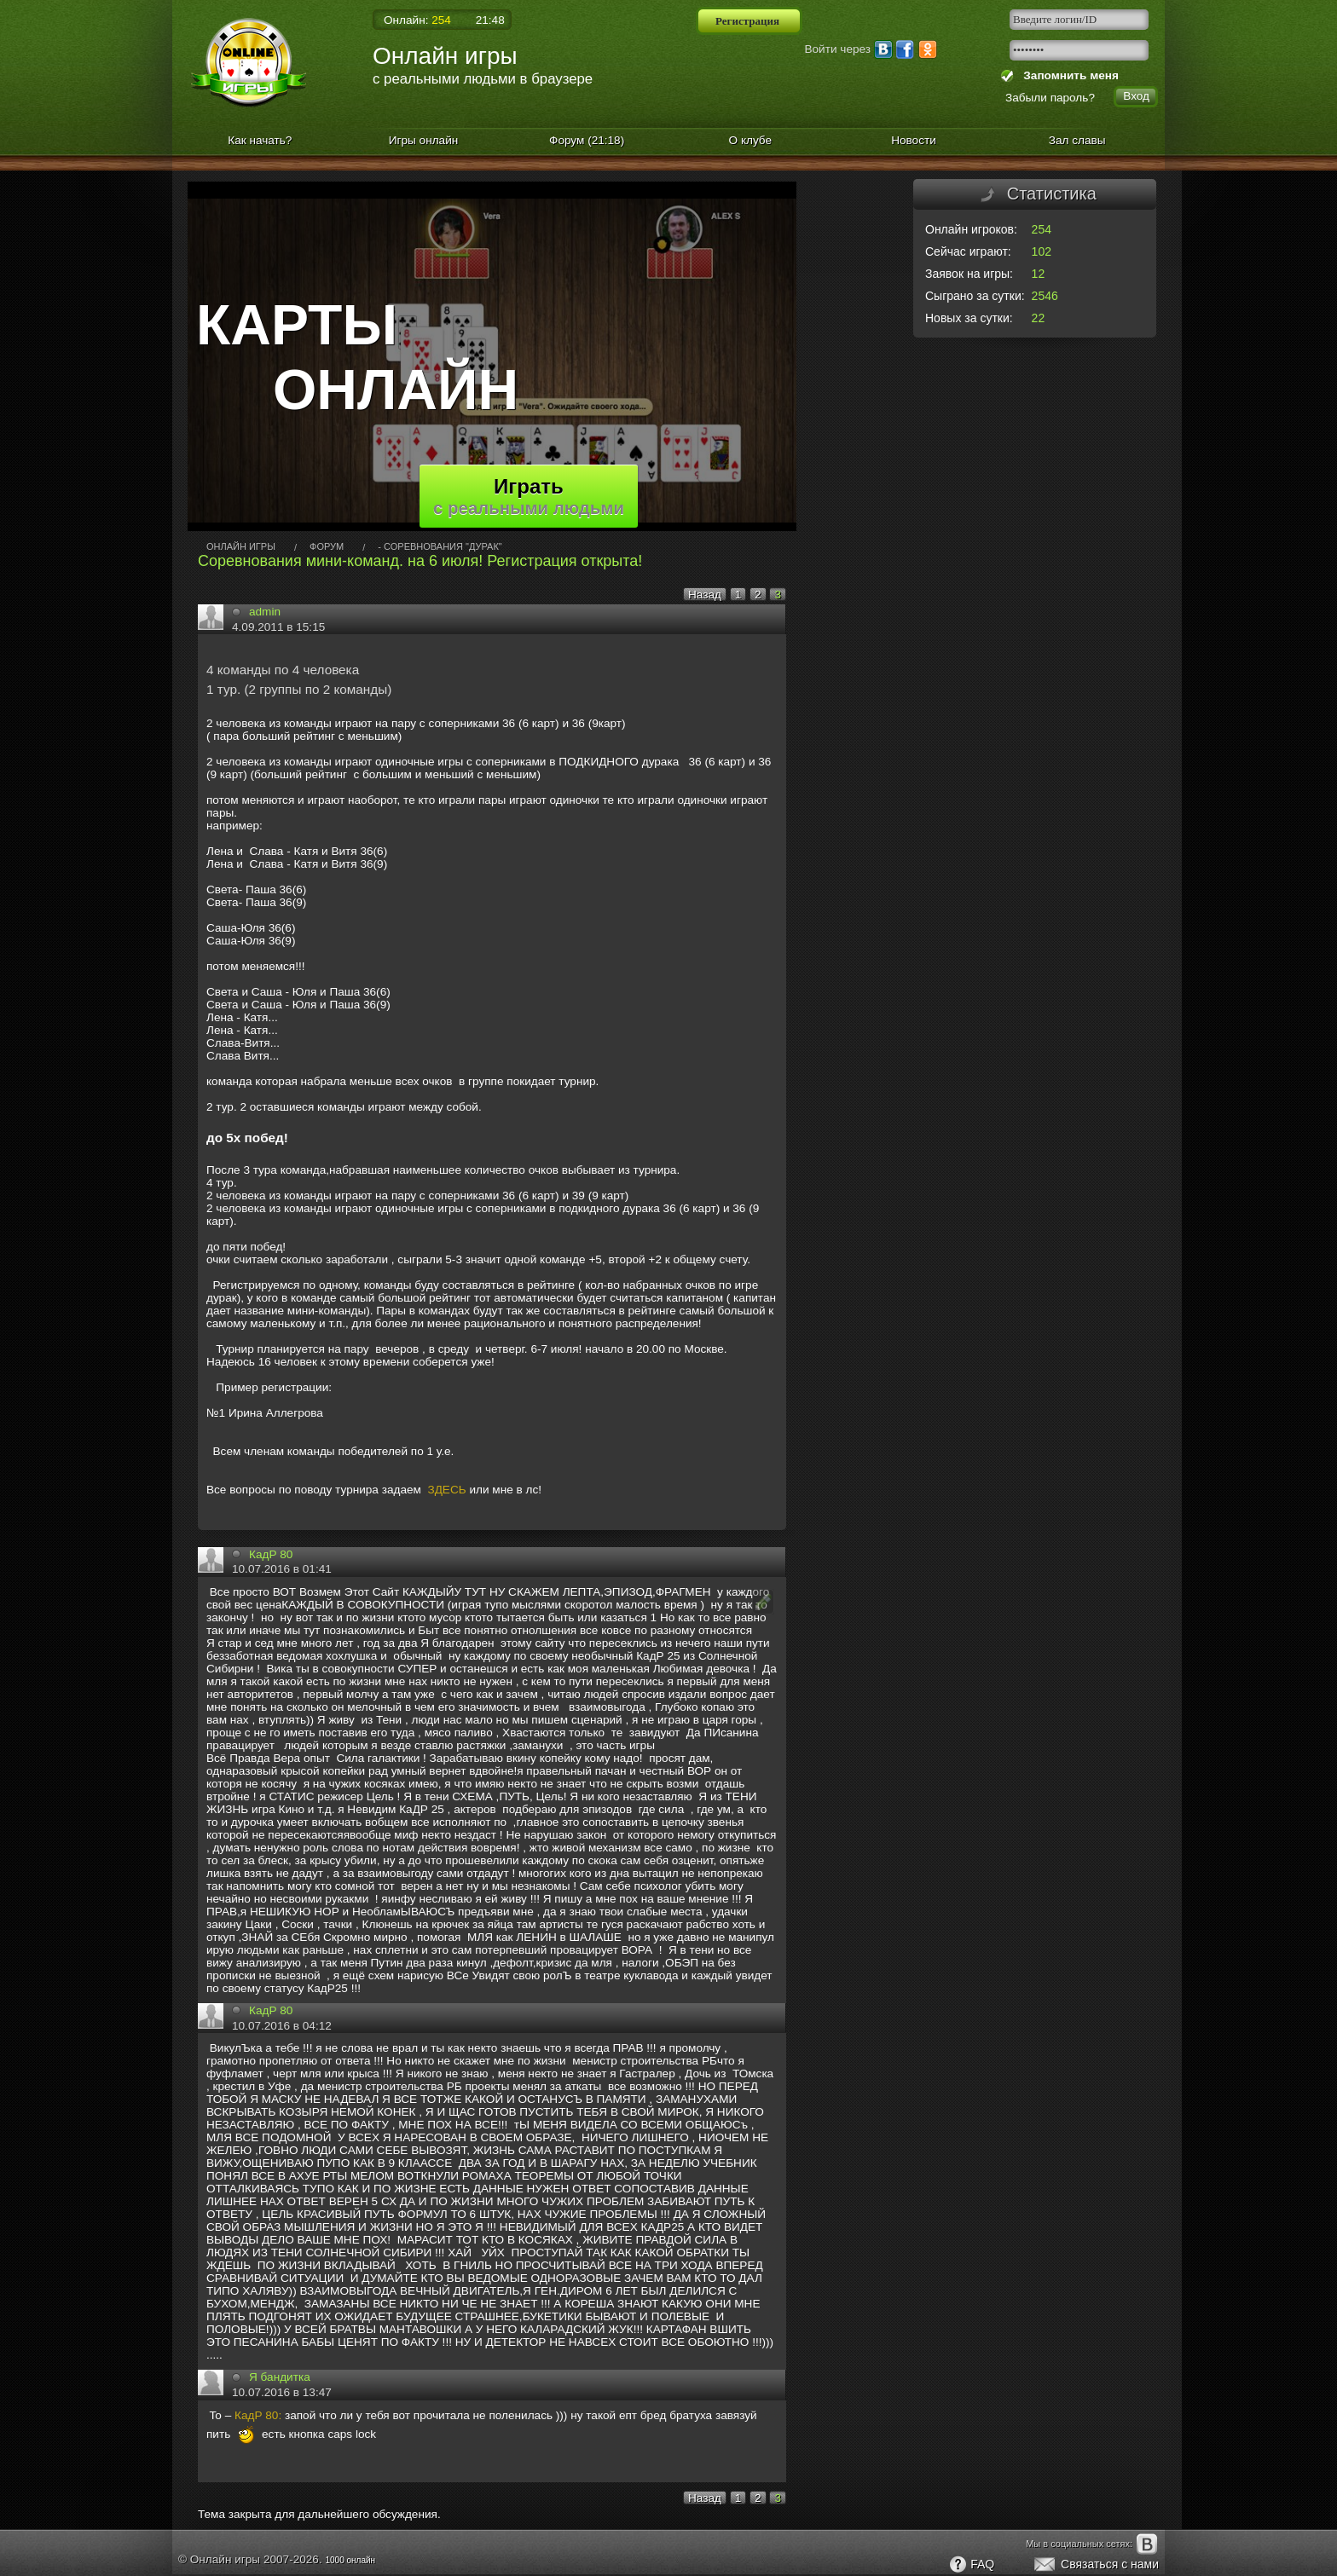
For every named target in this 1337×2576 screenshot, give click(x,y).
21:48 (490, 20)
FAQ (971, 2565)
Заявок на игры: (969, 273)
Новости (913, 140)
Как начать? (260, 140)
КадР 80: (257, 2415)
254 (1041, 229)
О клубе (751, 140)
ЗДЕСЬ (446, 1489)
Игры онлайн (424, 140)
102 (1041, 251)
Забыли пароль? (1050, 97)
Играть (528, 496)
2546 (1045, 296)
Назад (704, 594)
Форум (586, 140)
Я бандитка (279, 2377)
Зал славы (1077, 140)
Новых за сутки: (969, 318)
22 (1038, 318)
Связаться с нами (1095, 2565)
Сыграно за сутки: (975, 296)
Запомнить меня (1068, 75)
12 (1038, 273)
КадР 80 (270, 1554)
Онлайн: (417, 20)
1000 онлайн (350, 2560)
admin (265, 611)
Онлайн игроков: (971, 229)
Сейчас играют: (968, 251)
